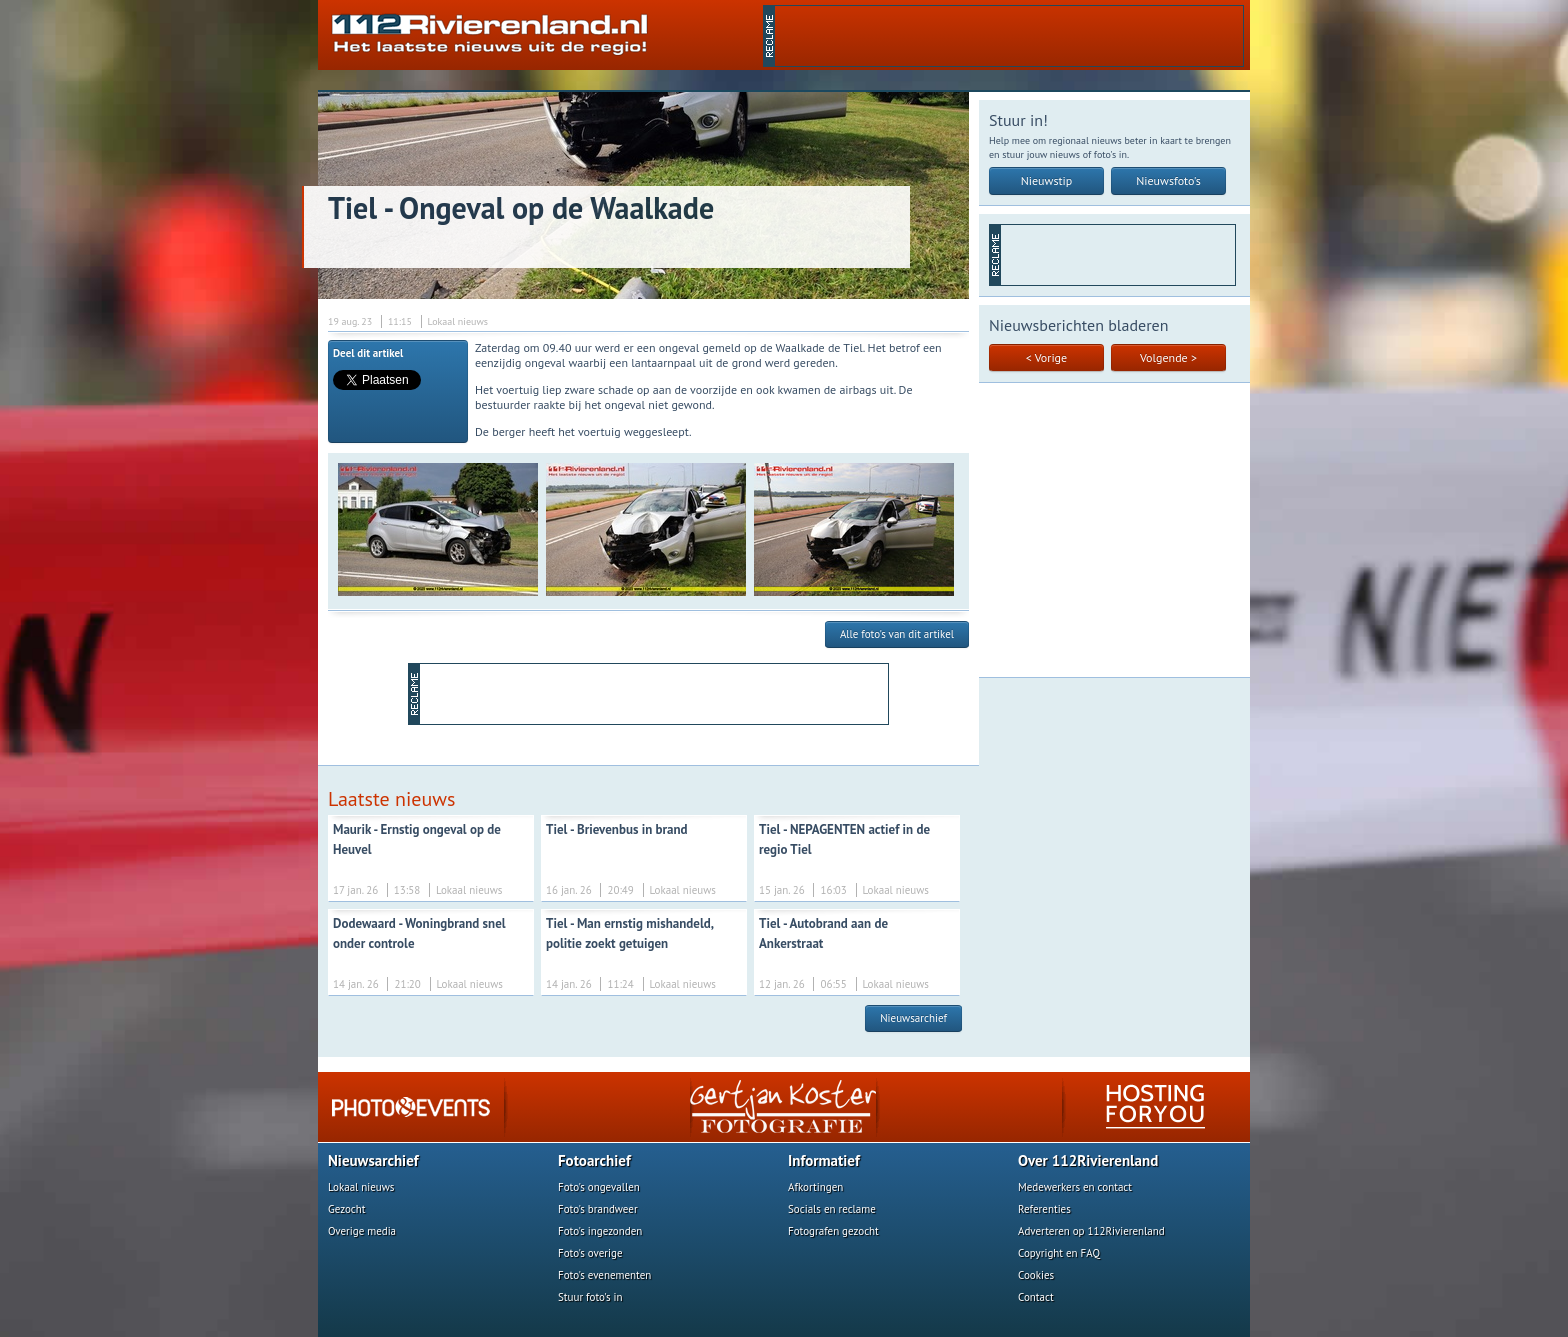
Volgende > (1168, 357)
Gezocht (347, 1209)
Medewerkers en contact (1075, 1187)
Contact (1036, 1297)
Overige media (362, 1231)
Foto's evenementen (604, 1275)
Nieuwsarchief (913, 1018)
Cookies (1036, 1275)
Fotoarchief (594, 1160)
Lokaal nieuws (361, 1187)
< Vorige (1046, 357)
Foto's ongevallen (599, 1187)
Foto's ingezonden (600, 1231)
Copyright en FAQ (1059, 1253)
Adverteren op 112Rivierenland (1091, 1231)
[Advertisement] (1009, 36)
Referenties (1044, 1209)
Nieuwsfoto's (1168, 180)
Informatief (824, 1160)
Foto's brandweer (598, 1209)
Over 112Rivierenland (1088, 1160)
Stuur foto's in (590, 1297)
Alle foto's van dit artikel (897, 634)
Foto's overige (590, 1253)
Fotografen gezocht (833, 1231)
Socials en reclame (832, 1209)
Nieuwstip (1047, 180)
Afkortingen (815, 1187)
